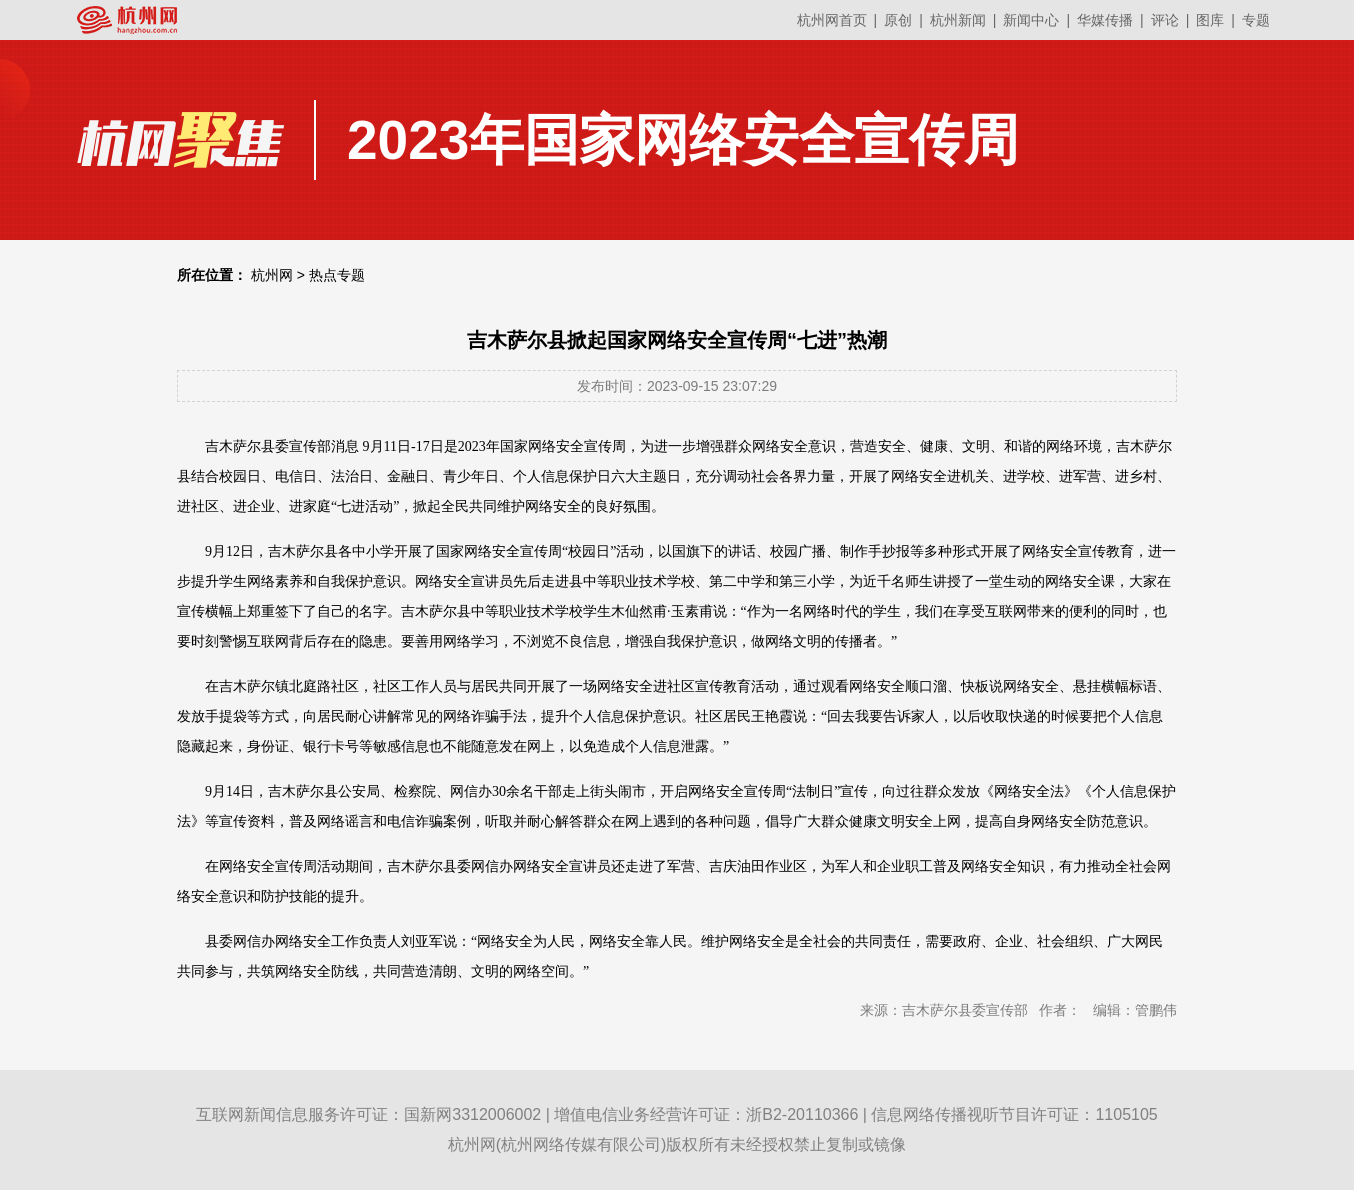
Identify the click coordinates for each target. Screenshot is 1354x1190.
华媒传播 (1105, 20)
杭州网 (272, 275)
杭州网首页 (832, 20)
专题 (1256, 20)
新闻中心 (1031, 20)
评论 (1165, 20)
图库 (1210, 20)
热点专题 (337, 275)
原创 (898, 20)
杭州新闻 (958, 20)
